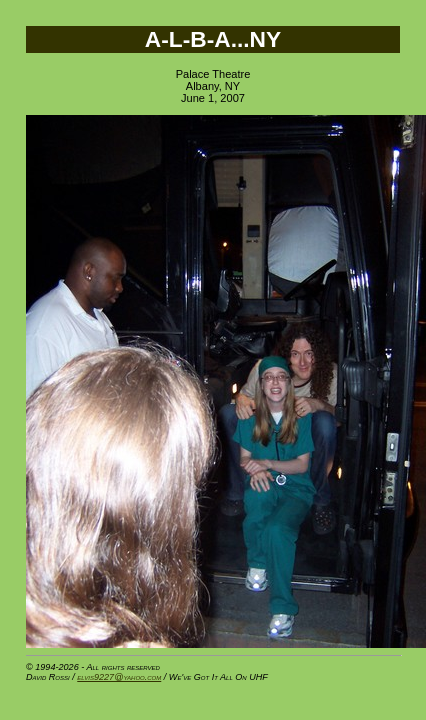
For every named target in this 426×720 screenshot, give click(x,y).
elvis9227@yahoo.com (119, 677)
